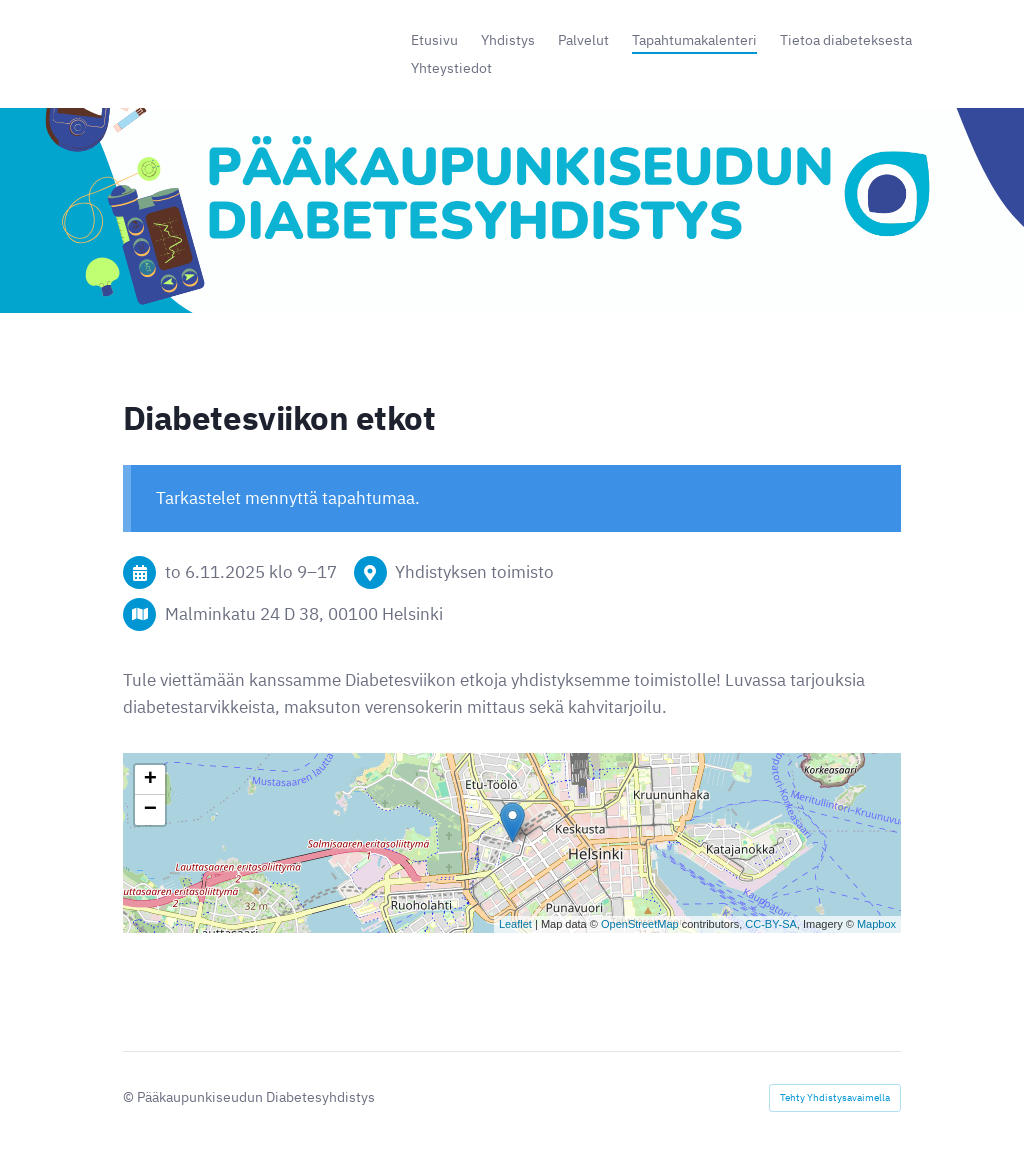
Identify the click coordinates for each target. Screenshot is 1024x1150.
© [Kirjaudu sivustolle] (130, 1096)
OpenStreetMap (640, 924)
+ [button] (150, 780)
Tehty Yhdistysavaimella (835, 1097)
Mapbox (876, 924)
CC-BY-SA (771, 924)
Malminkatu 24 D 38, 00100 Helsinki (304, 614)
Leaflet (515, 924)
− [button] (150, 810)
